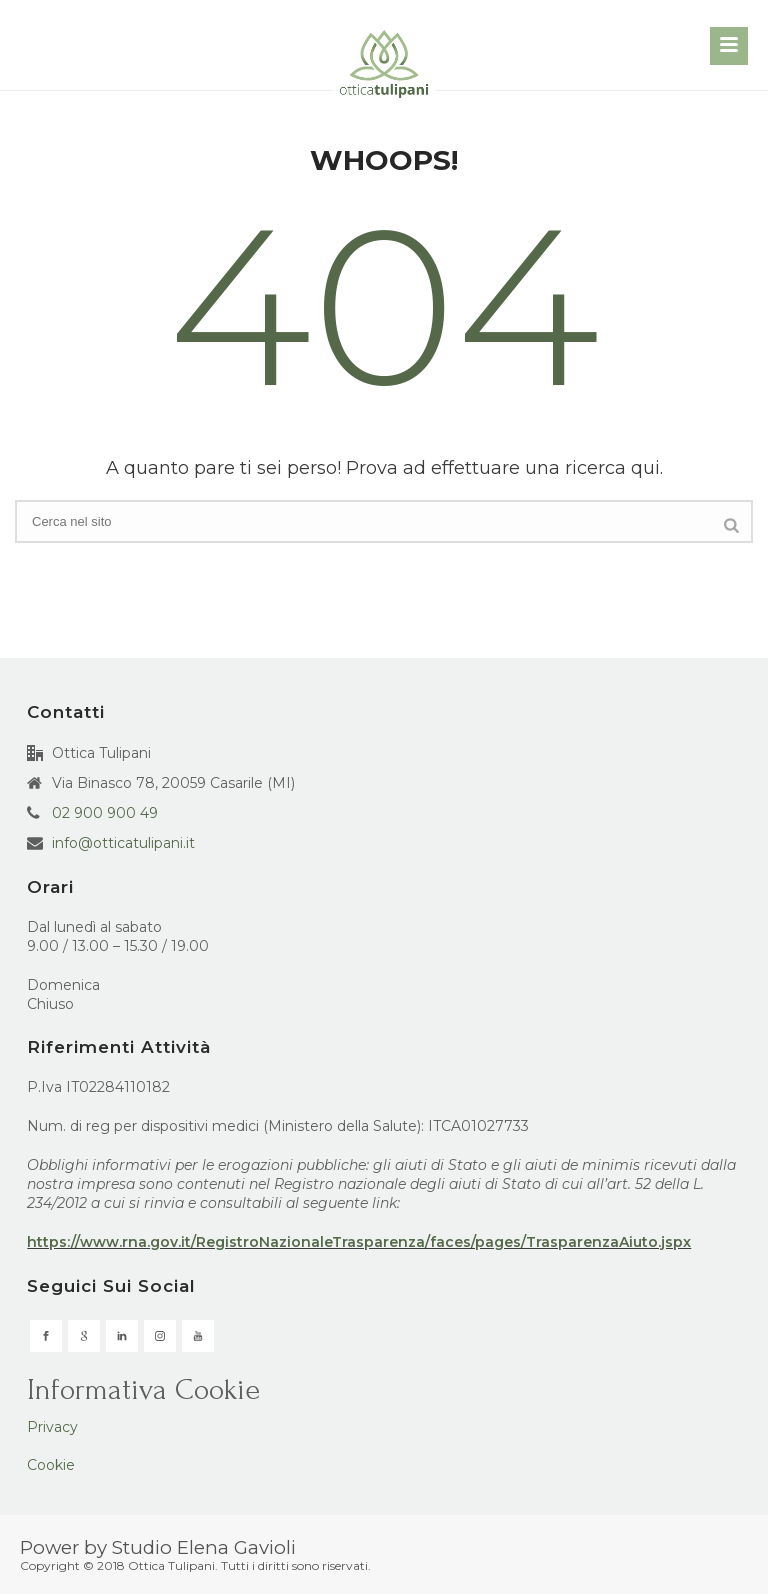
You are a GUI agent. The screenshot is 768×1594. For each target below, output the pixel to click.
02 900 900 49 (105, 813)
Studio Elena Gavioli (204, 1547)
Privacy (52, 1427)
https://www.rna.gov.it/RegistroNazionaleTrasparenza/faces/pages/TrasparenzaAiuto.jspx (359, 1242)
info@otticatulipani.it (123, 843)
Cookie (51, 1465)
